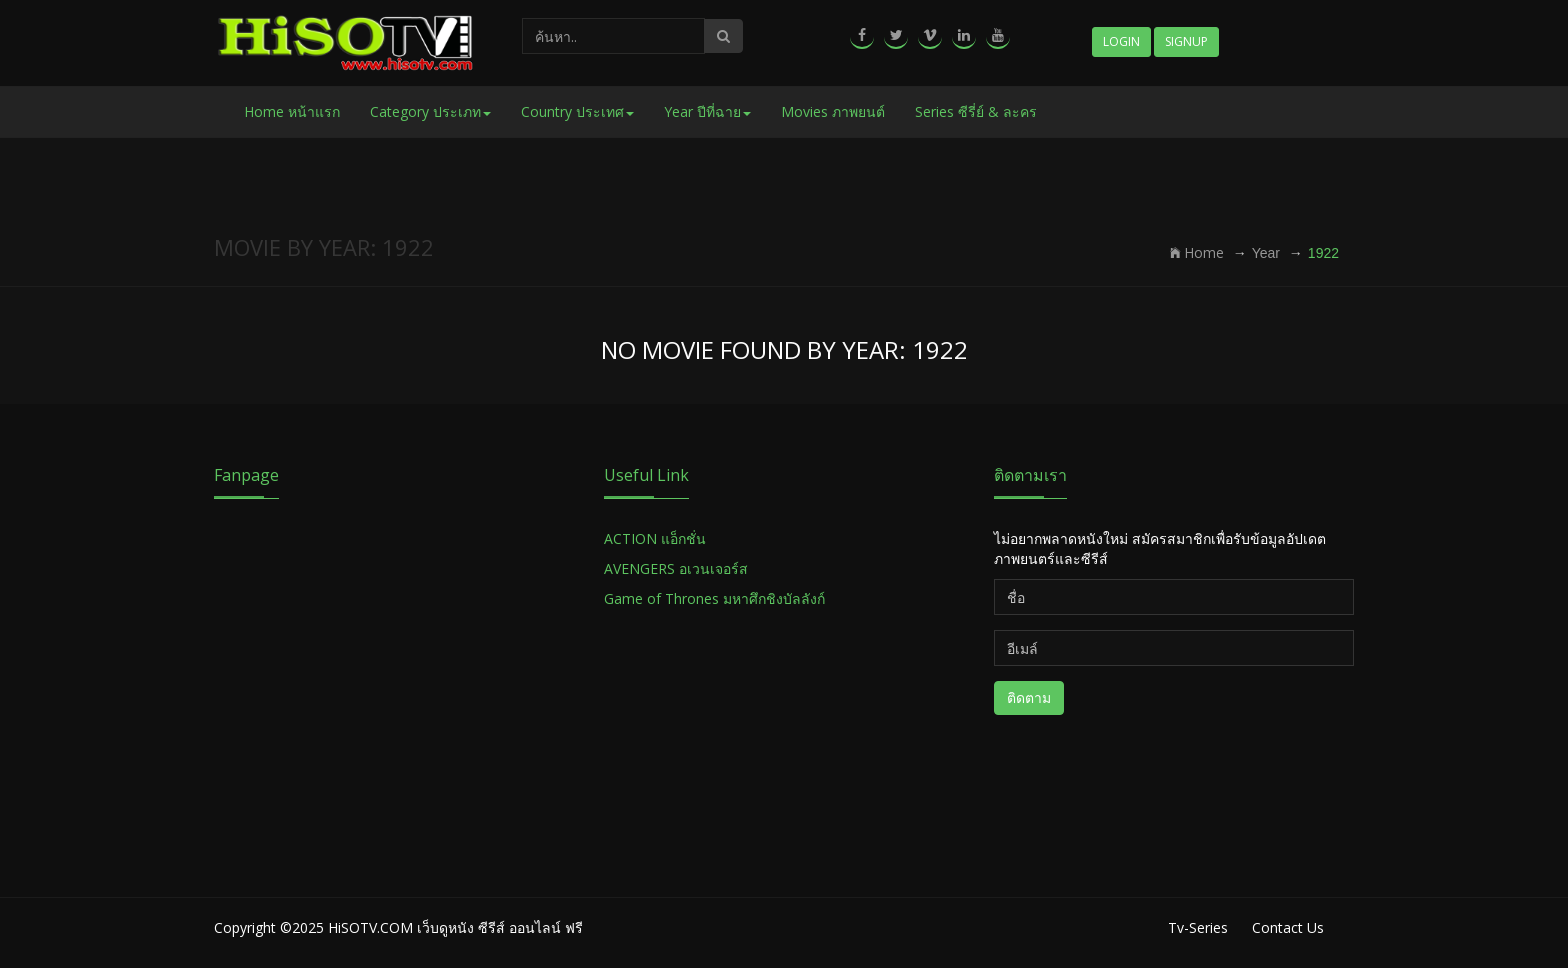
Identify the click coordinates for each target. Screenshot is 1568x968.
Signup (1186, 41)
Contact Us (1288, 927)
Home (1197, 252)
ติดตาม (1029, 697)
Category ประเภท (430, 111)
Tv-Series (1198, 927)
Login (1121, 41)
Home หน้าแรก (292, 111)
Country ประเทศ (577, 111)
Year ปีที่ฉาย (707, 111)
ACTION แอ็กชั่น (655, 538)
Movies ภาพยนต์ (833, 111)
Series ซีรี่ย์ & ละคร (976, 111)
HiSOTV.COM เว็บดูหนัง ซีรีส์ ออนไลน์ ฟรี (455, 927)
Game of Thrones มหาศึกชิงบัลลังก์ (716, 598)
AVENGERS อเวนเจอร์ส (676, 568)
